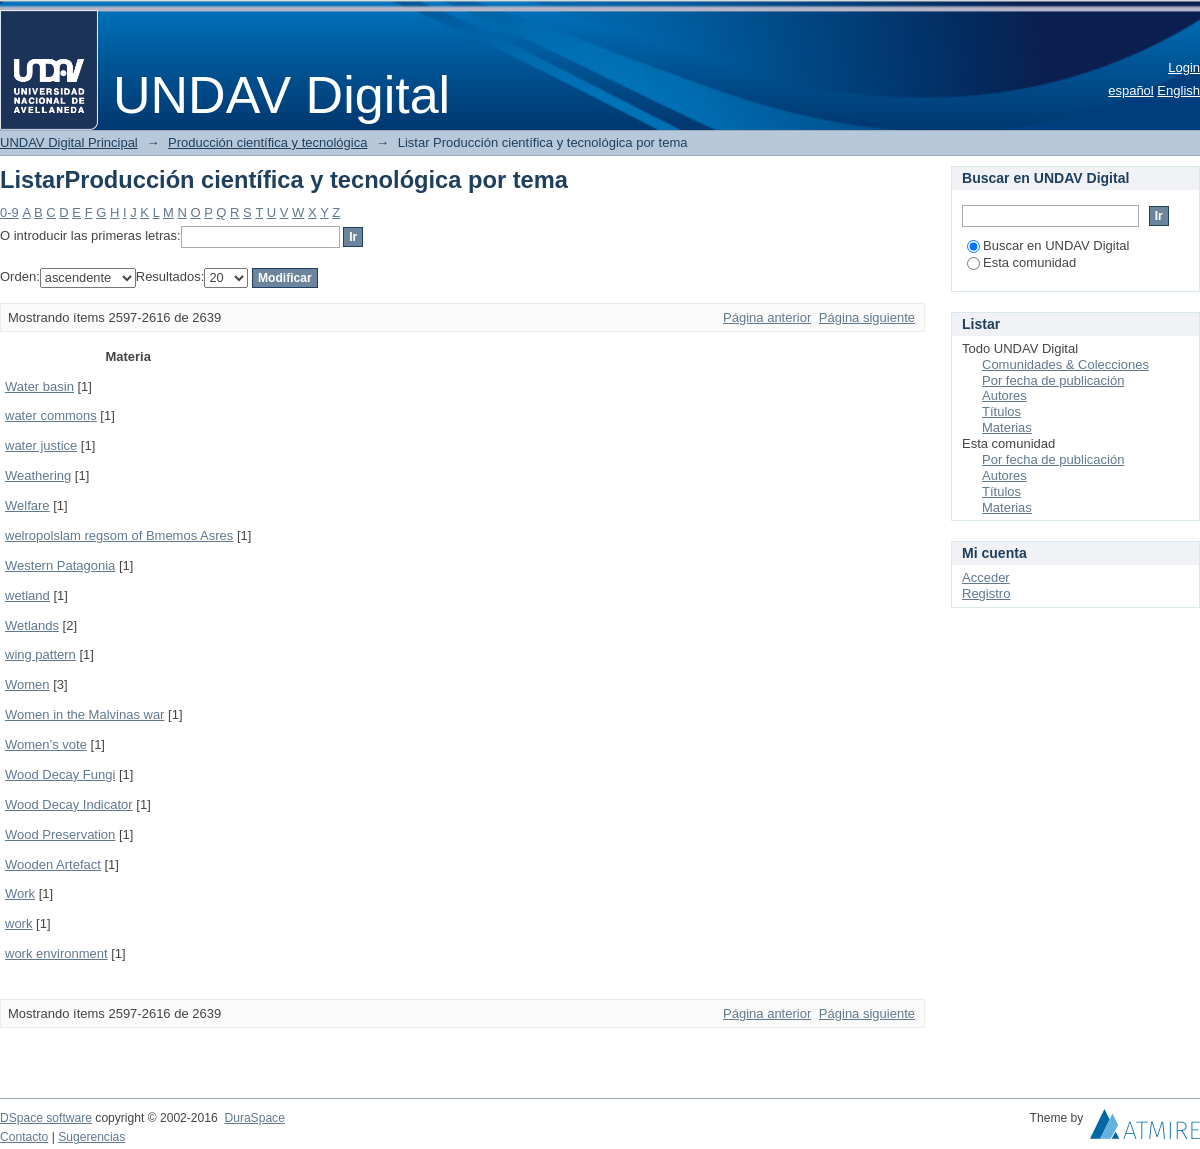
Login (1184, 67)
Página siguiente (867, 317)
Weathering (38, 475)
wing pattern (40, 654)
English (1178, 90)
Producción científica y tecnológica (267, 142)
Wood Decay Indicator (69, 804)
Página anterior (767, 317)
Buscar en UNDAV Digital (1048, 245)
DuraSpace (254, 1118)
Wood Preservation (60, 834)
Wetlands (32, 625)
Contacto (24, 1137)
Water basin (39, 386)
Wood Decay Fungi (60, 774)
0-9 (9, 212)
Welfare (27, 505)
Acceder (986, 577)
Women (27, 684)
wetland (27, 595)
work (18, 923)
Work (20, 893)
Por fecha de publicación (1053, 380)
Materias (1007, 427)
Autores (1004, 395)
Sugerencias (91, 1137)
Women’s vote (46, 744)
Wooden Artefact (53, 864)
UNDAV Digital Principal (69, 142)
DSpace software (46, 1118)
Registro (986, 593)
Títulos (1001, 411)
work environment (56, 953)
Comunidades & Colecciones (1065, 364)
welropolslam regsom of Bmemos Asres (119, 535)
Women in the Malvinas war (84, 714)
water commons (51, 415)
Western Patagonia (60, 565)
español (1131, 90)
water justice (41, 445)
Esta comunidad (1021, 262)
